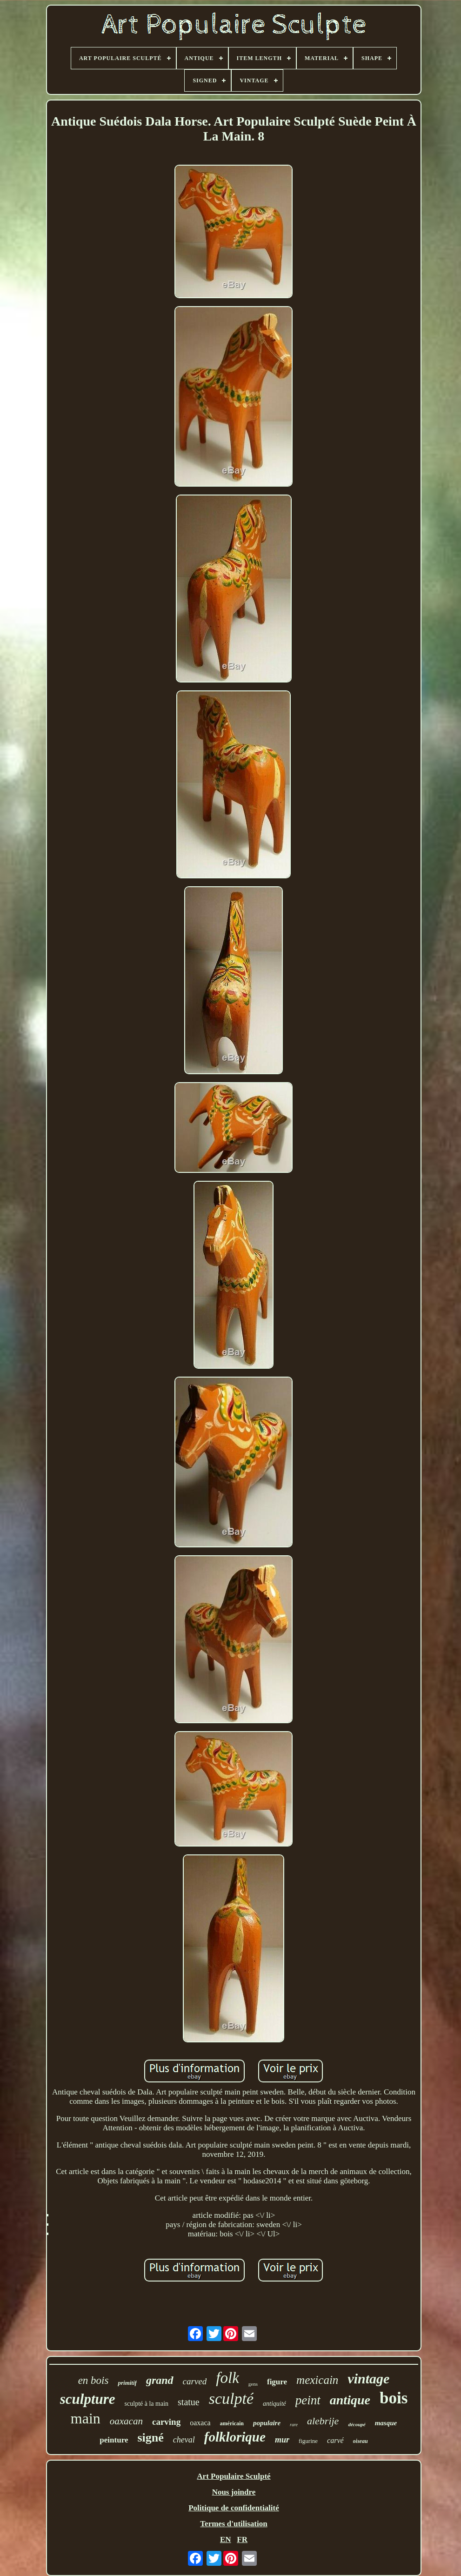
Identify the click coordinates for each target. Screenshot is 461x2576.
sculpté (231, 2398)
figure (277, 2381)
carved (195, 2381)
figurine (308, 2440)
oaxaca (200, 2423)
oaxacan (126, 2421)
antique (350, 2400)
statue (189, 2402)
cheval (184, 2439)
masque (386, 2423)
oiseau (360, 2441)
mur (282, 2439)
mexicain (317, 2380)
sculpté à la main (146, 2403)
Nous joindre (234, 2492)
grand (160, 2380)
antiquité (274, 2403)
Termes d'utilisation (233, 2523)
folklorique (235, 2436)
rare (294, 2424)
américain (232, 2423)
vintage (368, 2378)
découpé (356, 2424)
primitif (127, 2382)
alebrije (323, 2421)
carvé (335, 2440)
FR (242, 2539)
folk (227, 2377)
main (85, 2418)
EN (225, 2539)
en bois (93, 2380)
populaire (267, 2423)
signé (150, 2437)
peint (308, 2400)
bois (394, 2398)
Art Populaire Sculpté (233, 2476)
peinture (114, 2439)
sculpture (87, 2399)
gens (253, 2384)
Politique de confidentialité (233, 2507)
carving (166, 2422)
